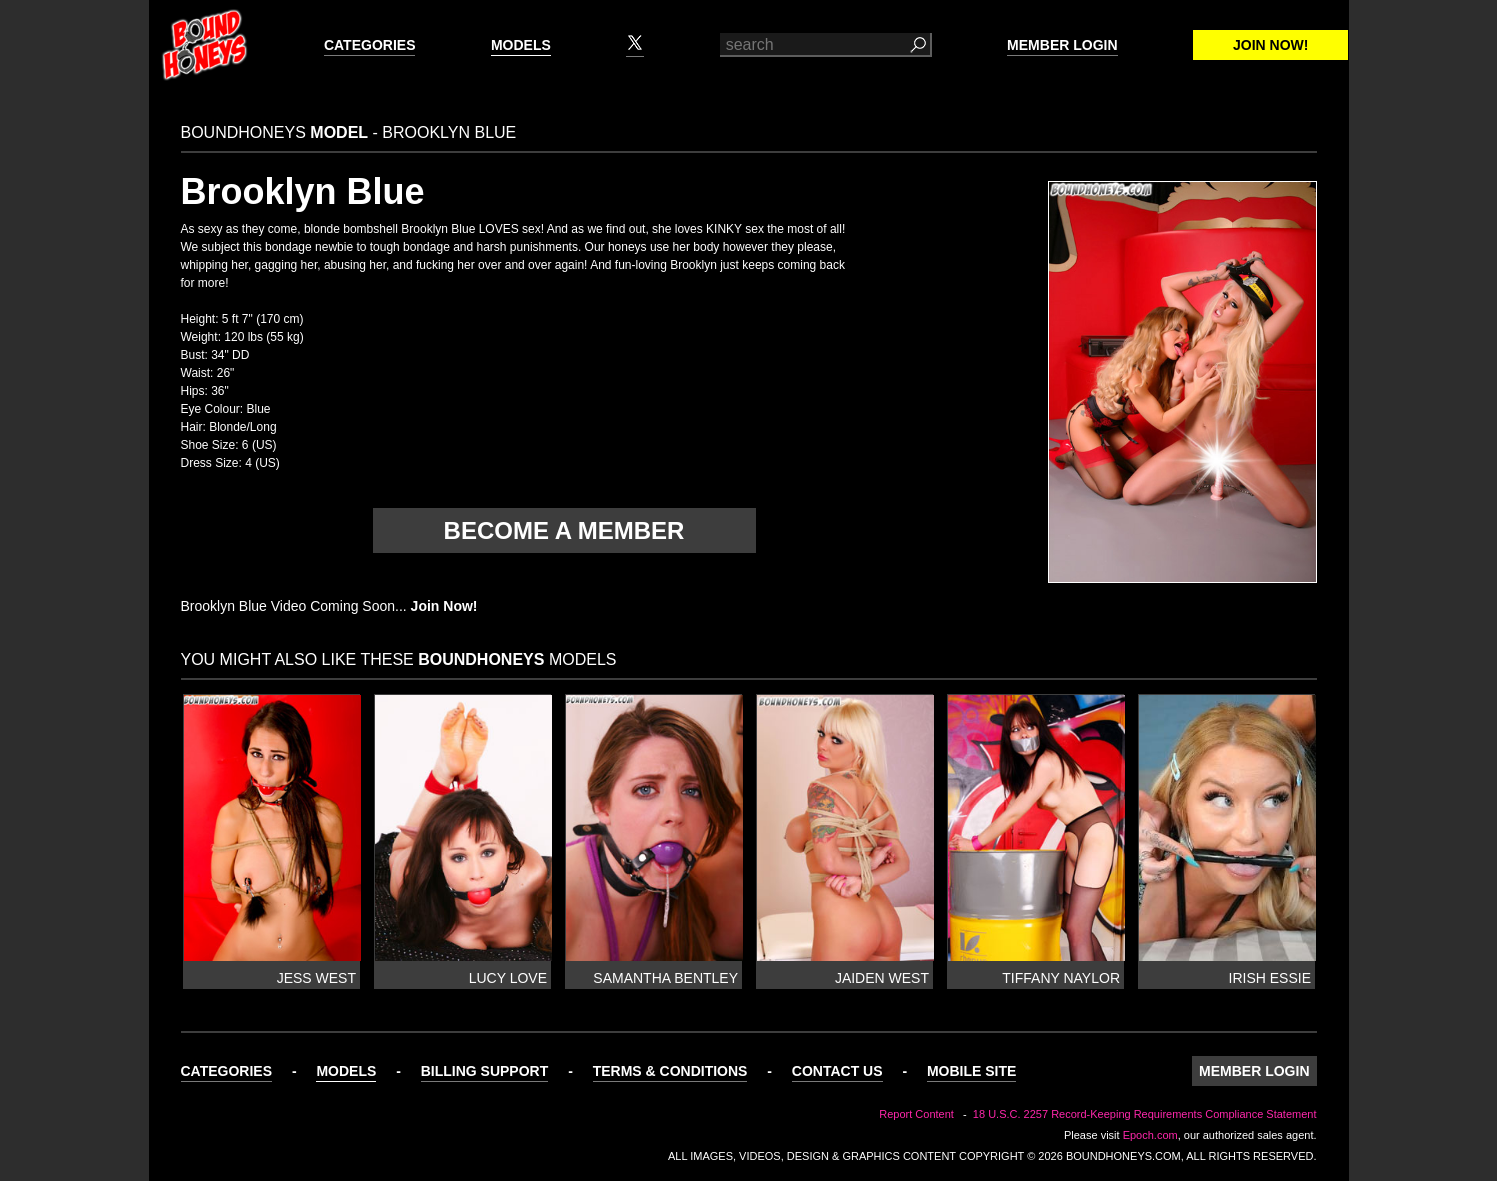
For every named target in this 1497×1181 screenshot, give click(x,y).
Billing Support (485, 1071)
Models (521, 45)
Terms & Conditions (670, 1071)
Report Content (916, 1114)
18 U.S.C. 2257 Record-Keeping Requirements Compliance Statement (1145, 1114)
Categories (370, 45)
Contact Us (837, 1071)
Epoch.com (1150, 1135)
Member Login (1062, 45)
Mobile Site (971, 1071)
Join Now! (1270, 45)
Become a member (564, 530)
